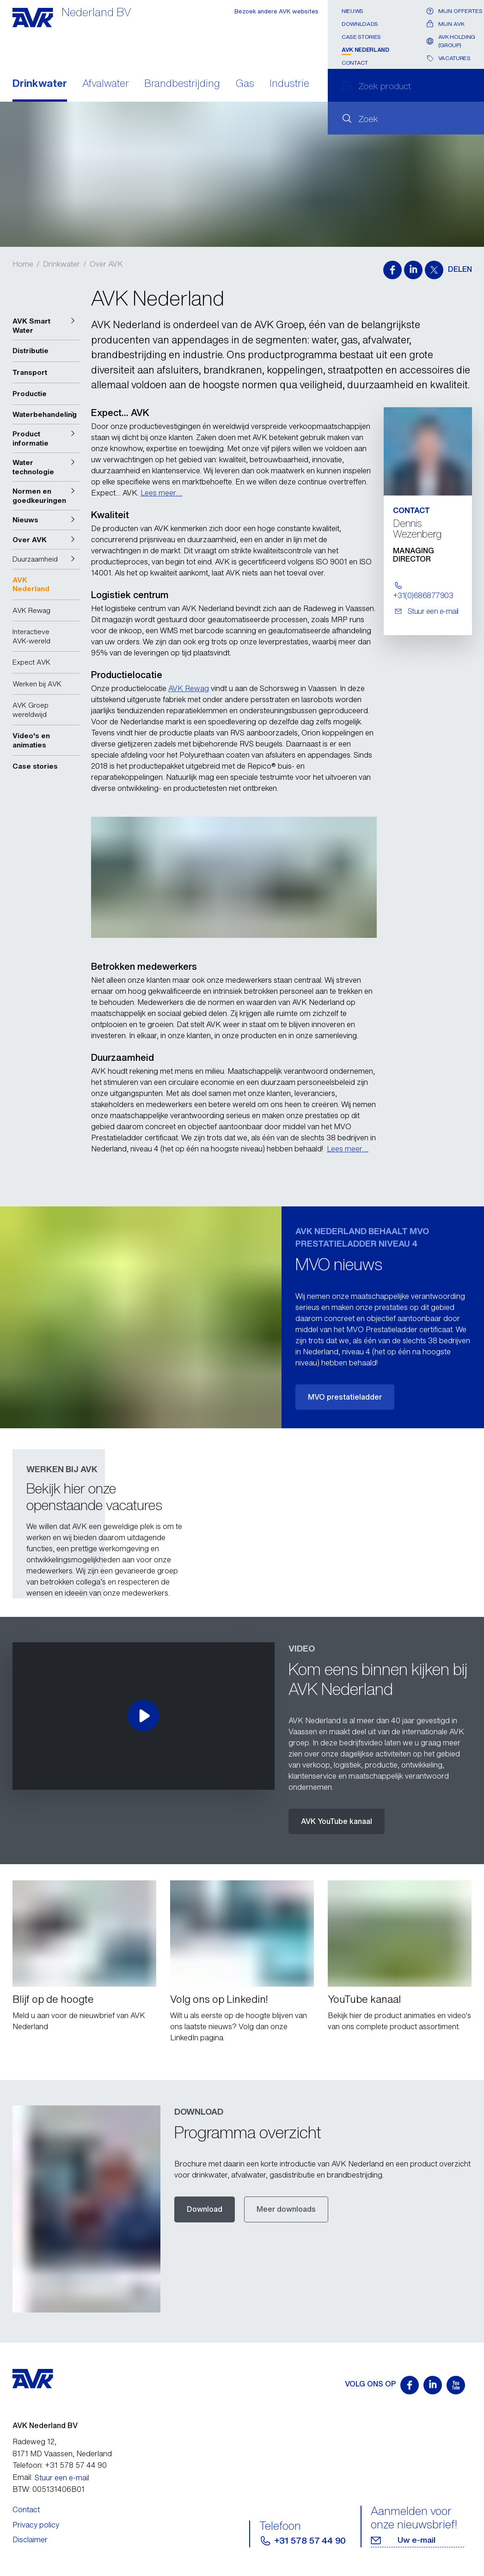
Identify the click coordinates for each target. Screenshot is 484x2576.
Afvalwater (105, 84)
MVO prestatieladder (345, 1396)
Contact (355, 63)
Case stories (361, 37)
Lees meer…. (161, 492)
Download (204, 2209)
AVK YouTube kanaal (336, 1821)
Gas (245, 84)
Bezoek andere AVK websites (276, 11)
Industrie (289, 84)
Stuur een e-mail (62, 2477)
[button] (46, 326)
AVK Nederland (365, 50)
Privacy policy (35, 2524)
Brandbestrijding (182, 84)
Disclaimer (30, 2539)
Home (22, 263)
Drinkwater (39, 84)
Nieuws (352, 11)
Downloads (360, 24)
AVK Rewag (188, 688)
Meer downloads (286, 2209)
